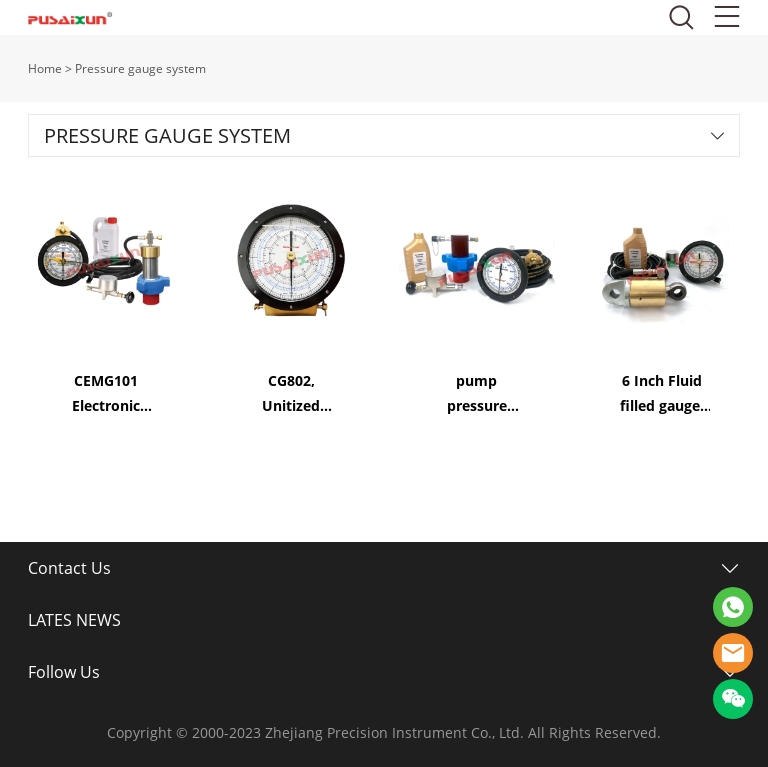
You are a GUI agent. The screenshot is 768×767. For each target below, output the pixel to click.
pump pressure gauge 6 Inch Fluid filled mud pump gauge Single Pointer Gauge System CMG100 (476, 394)
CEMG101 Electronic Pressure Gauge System (106, 394)
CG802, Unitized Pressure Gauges (291, 394)
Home (45, 68)
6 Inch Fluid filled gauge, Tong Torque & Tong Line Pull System (662, 394)
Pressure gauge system (140, 68)
